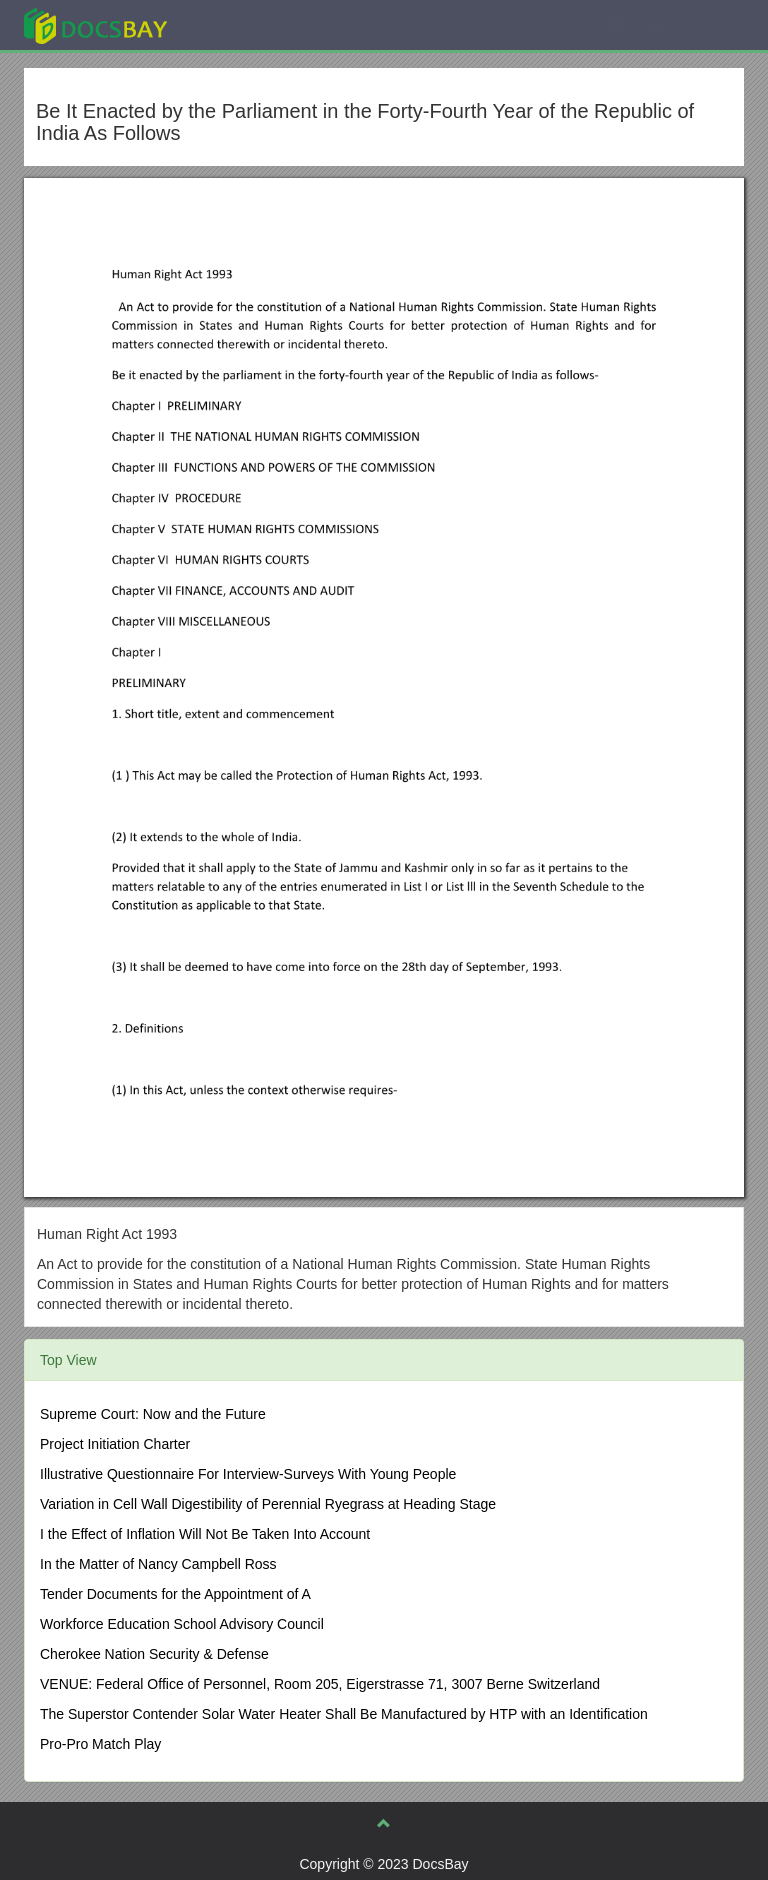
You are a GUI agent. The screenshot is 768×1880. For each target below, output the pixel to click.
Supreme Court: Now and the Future (153, 1414)
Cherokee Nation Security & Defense (154, 1654)
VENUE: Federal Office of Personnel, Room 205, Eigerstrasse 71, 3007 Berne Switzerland (320, 1684)
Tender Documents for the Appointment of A (175, 1594)
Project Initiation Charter (115, 1444)
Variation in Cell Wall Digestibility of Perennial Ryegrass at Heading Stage (268, 1504)
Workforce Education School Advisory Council (182, 1624)
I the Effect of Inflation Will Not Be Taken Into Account (205, 1534)
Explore (245, 24)
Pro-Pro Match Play (100, 1744)
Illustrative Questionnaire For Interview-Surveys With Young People (248, 1474)
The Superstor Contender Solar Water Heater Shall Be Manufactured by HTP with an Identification (344, 1714)
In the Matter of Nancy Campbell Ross (158, 1564)
